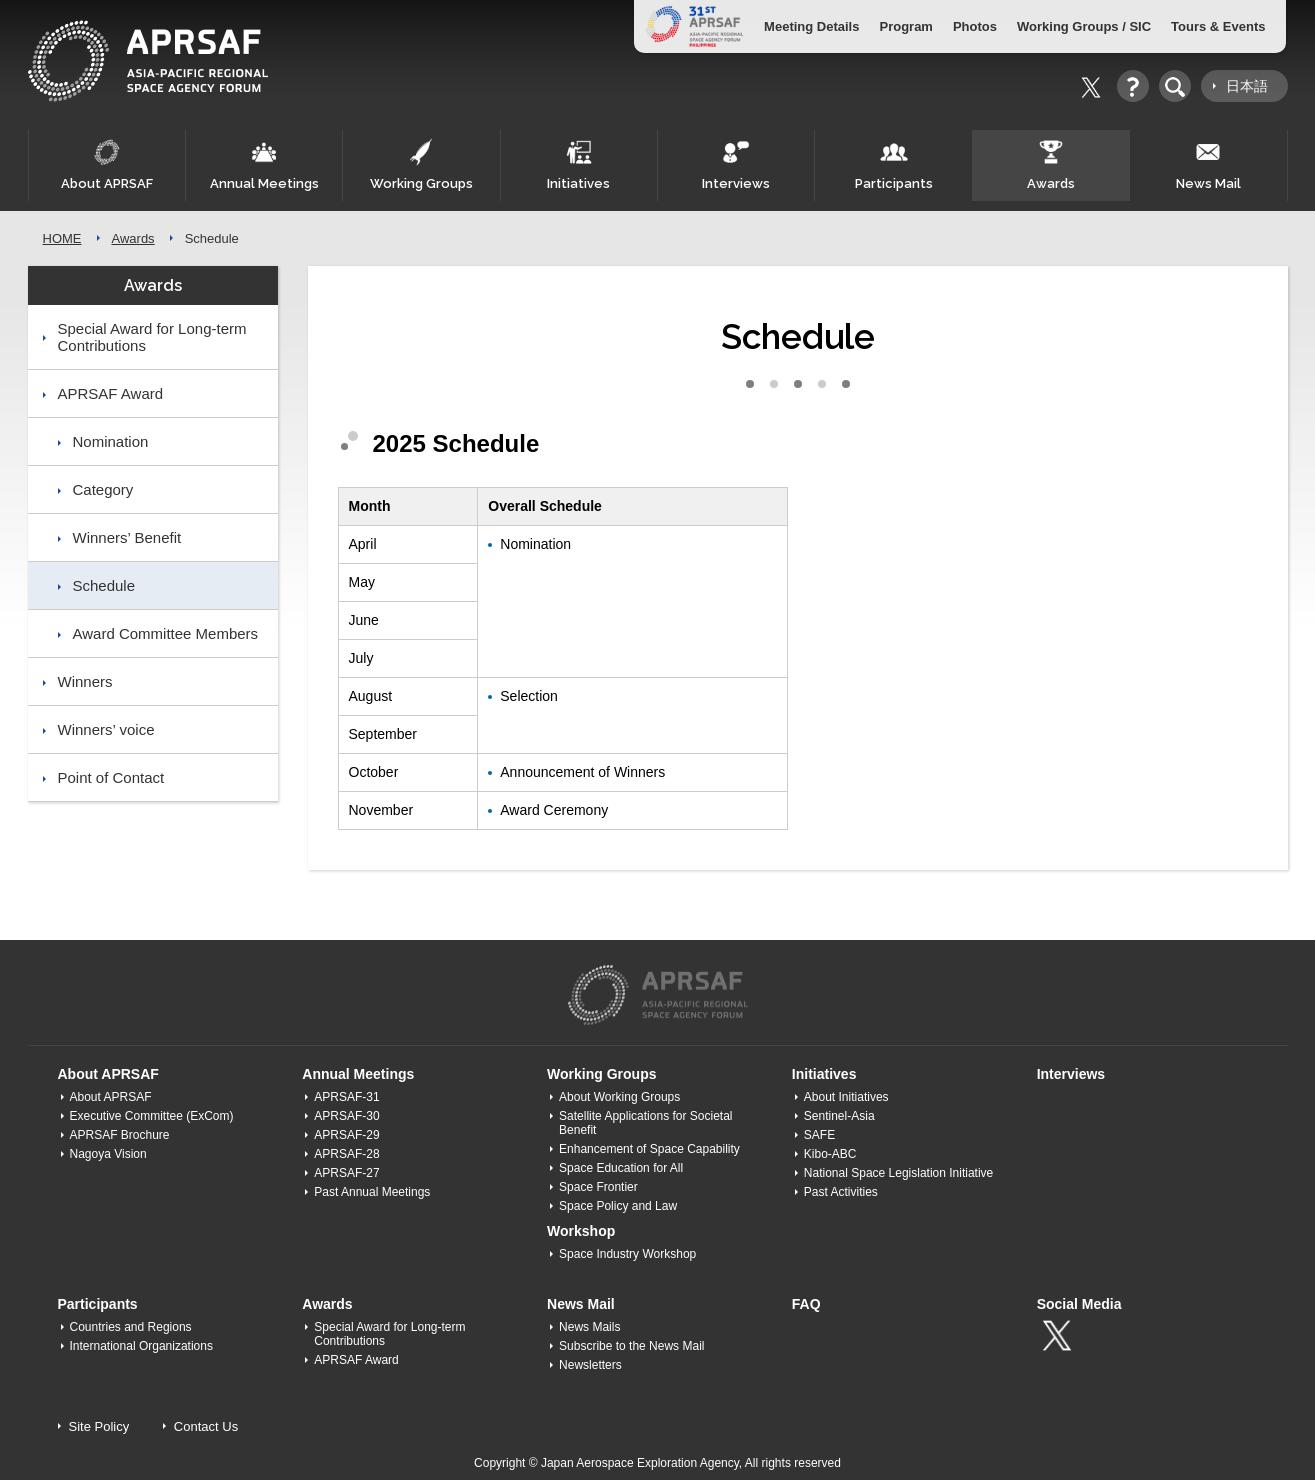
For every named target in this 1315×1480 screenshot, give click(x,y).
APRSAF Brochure (120, 1135)
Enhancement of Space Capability (649, 1149)
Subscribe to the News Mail (631, 1346)
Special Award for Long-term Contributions (152, 337)
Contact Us (206, 1426)
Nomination (111, 441)
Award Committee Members (166, 633)
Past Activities (841, 1192)
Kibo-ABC (830, 1154)
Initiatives (579, 164)
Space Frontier (598, 1187)
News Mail (1208, 164)
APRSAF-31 (346, 1097)
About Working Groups (619, 1097)
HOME (62, 238)
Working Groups (421, 164)
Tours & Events (1218, 26)
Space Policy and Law (618, 1206)
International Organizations (141, 1346)
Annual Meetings (264, 164)
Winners (85, 681)
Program (905, 26)
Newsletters (590, 1365)
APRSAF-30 (346, 1116)
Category (103, 489)
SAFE (819, 1135)
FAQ (806, 1304)
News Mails (589, 1327)
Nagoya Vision (108, 1154)
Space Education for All (621, 1168)
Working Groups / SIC (1084, 26)
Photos (975, 26)
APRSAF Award (111, 393)
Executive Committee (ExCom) (152, 1116)
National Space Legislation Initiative (898, 1173)
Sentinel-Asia (839, 1116)
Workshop (581, 1231)
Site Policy (99, 1426)
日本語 (1247, 86)
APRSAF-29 (346, 1135)
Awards (1051, 164)
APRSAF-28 (346, 1154)
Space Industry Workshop (627, 1254)
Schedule (104, 585)
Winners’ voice (106, 729)
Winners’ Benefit (127, 537)
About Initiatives (846, 1097)
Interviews (736, 164)
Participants (893, 164)
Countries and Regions (131, 1327)
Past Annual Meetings (372, 1192)
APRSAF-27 (346, 1173)
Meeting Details (811, 26)
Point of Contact (111, 777)
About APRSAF (107, 164)
